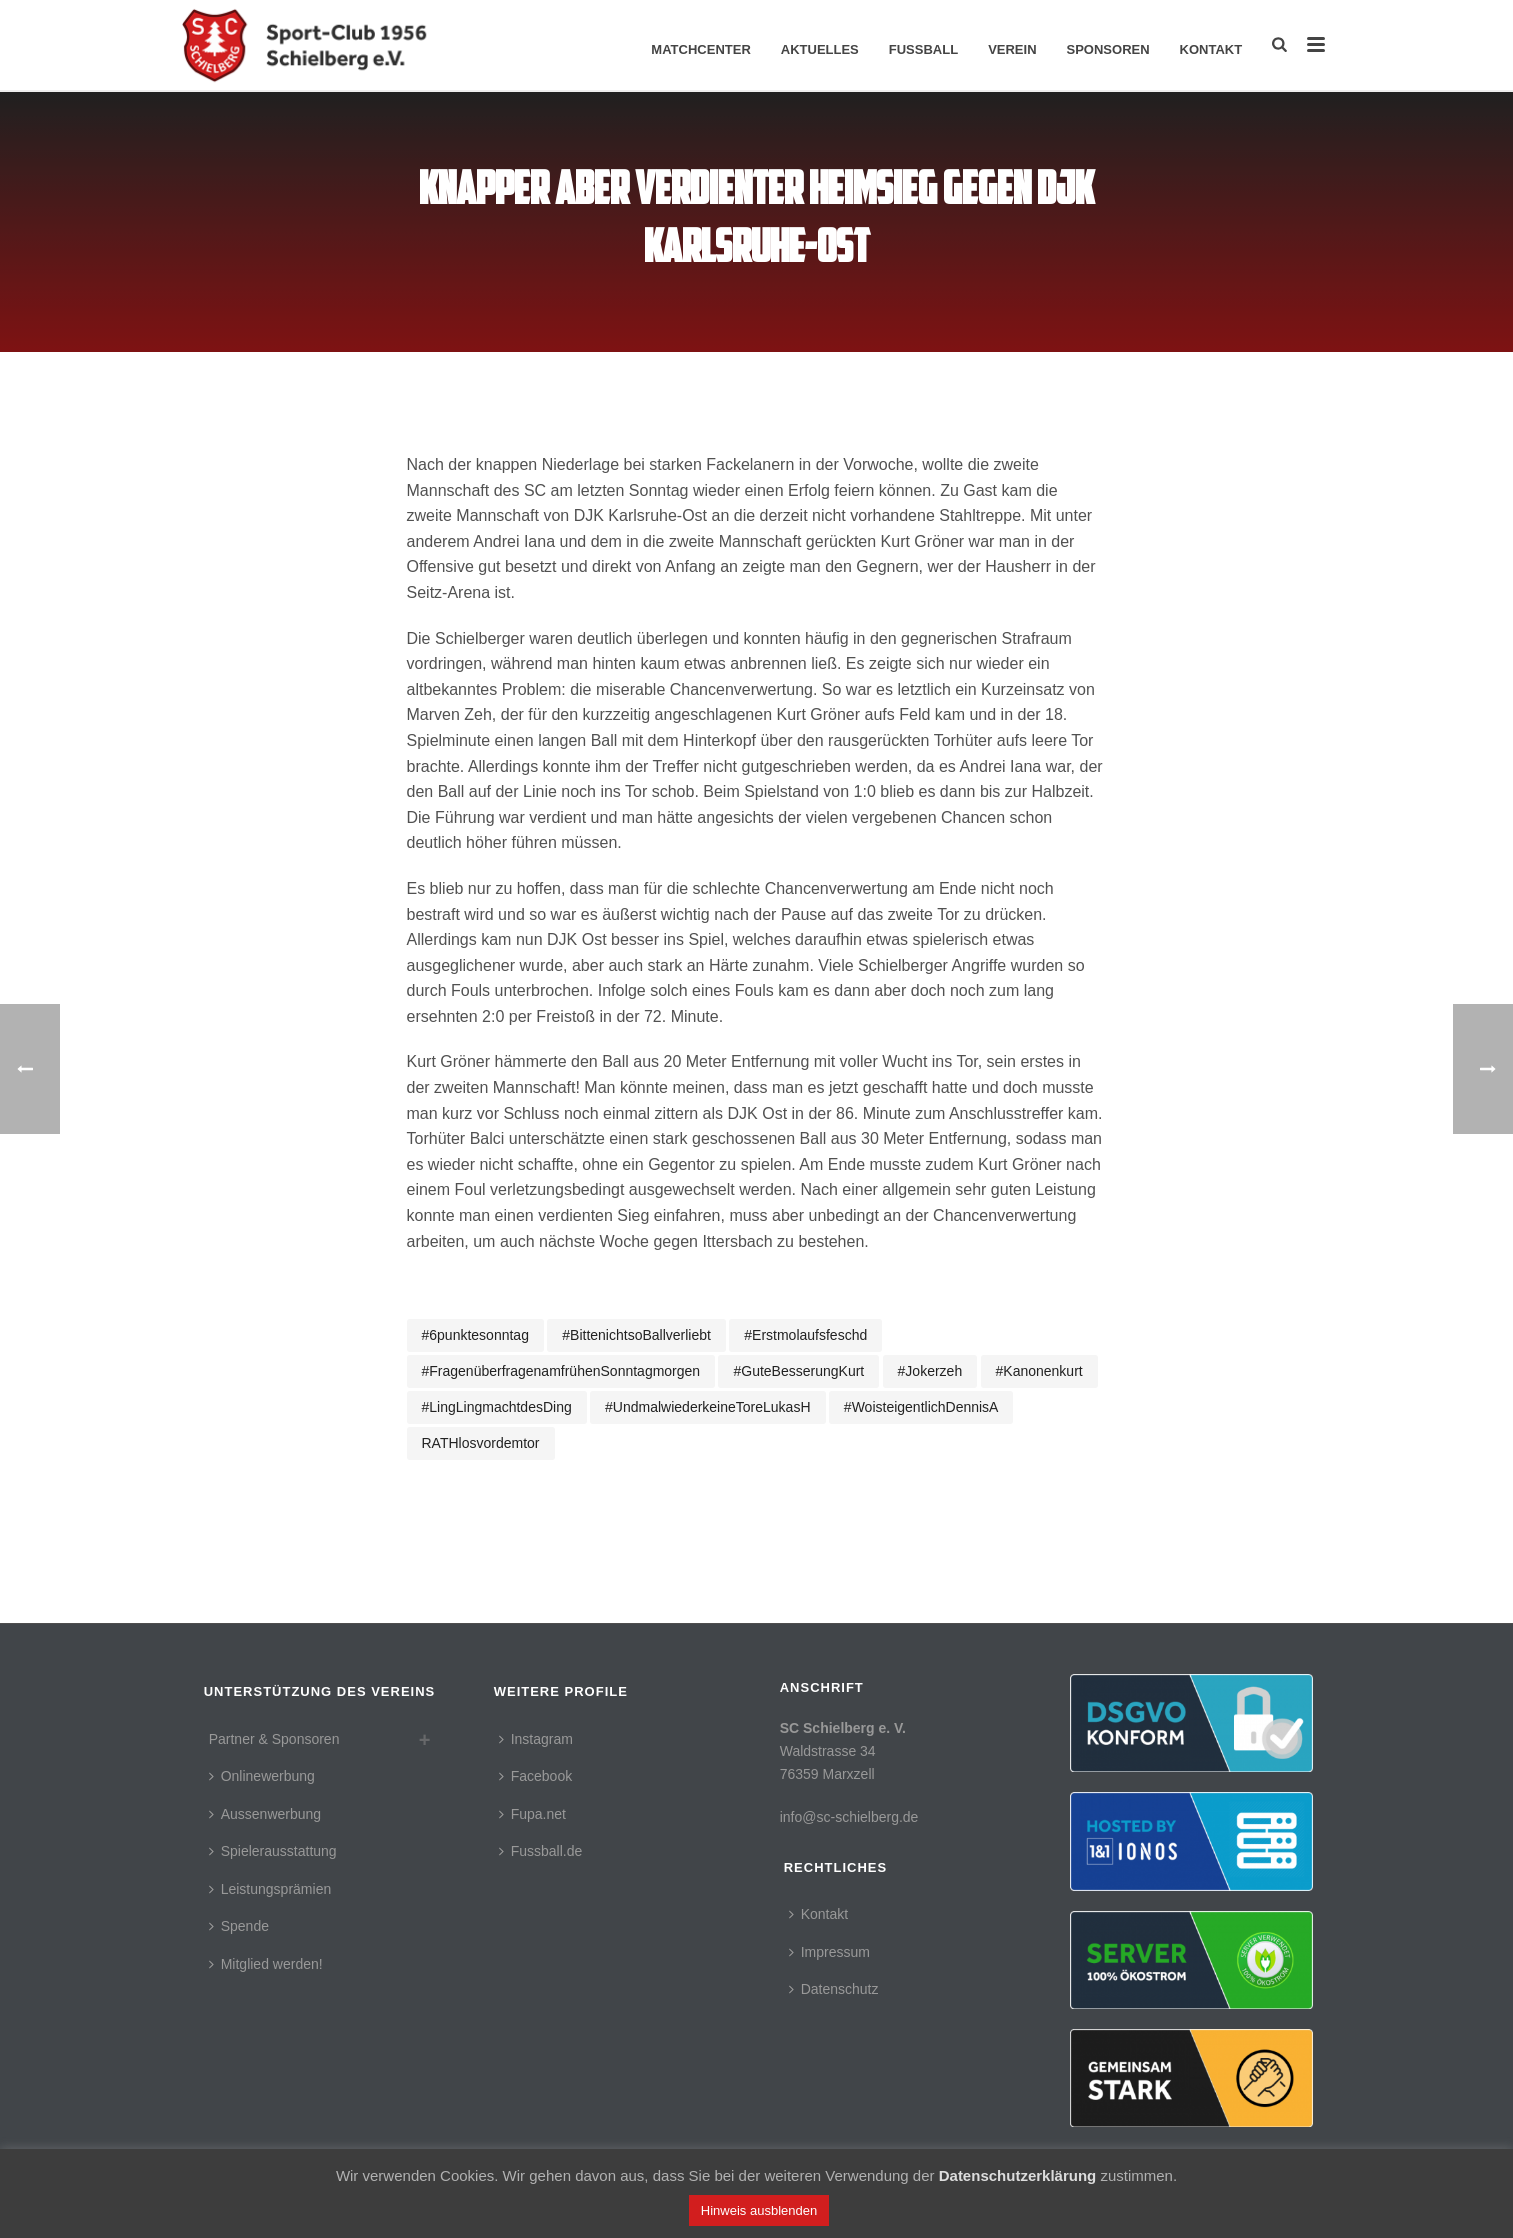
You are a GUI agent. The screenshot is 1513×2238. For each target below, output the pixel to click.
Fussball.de (541, 1851)
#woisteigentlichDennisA (921, 1407)
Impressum (829, 1952)
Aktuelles (820, 49)
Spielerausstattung (273, 1851)
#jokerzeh (930, 1371)
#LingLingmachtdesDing (497, 1407)
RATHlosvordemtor (481, 1443)
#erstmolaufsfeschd (805, 1335)
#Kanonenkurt (1039, 1371)
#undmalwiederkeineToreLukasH (707, 1407)
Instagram (536, 1739)
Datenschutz (834, 1989)
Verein (1012, 49)
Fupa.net (532, 1814)
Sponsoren (1108, 49)
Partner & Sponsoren (274, 1739)
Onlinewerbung (262, 1776)
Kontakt (1211, 49)
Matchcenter (700, 49)
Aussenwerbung (265, 1814)
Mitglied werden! (266, 1964)
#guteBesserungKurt (798, 1371)
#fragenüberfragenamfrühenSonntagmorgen (561, 1371)
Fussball (923, 49)
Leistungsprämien (270, 1889)
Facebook (535, 1776)
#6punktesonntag (475, 1335)
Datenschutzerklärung (1018, 2175)
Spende (239, 1926)
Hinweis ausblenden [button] (759, 2210)
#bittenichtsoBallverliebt (636, 1335)
